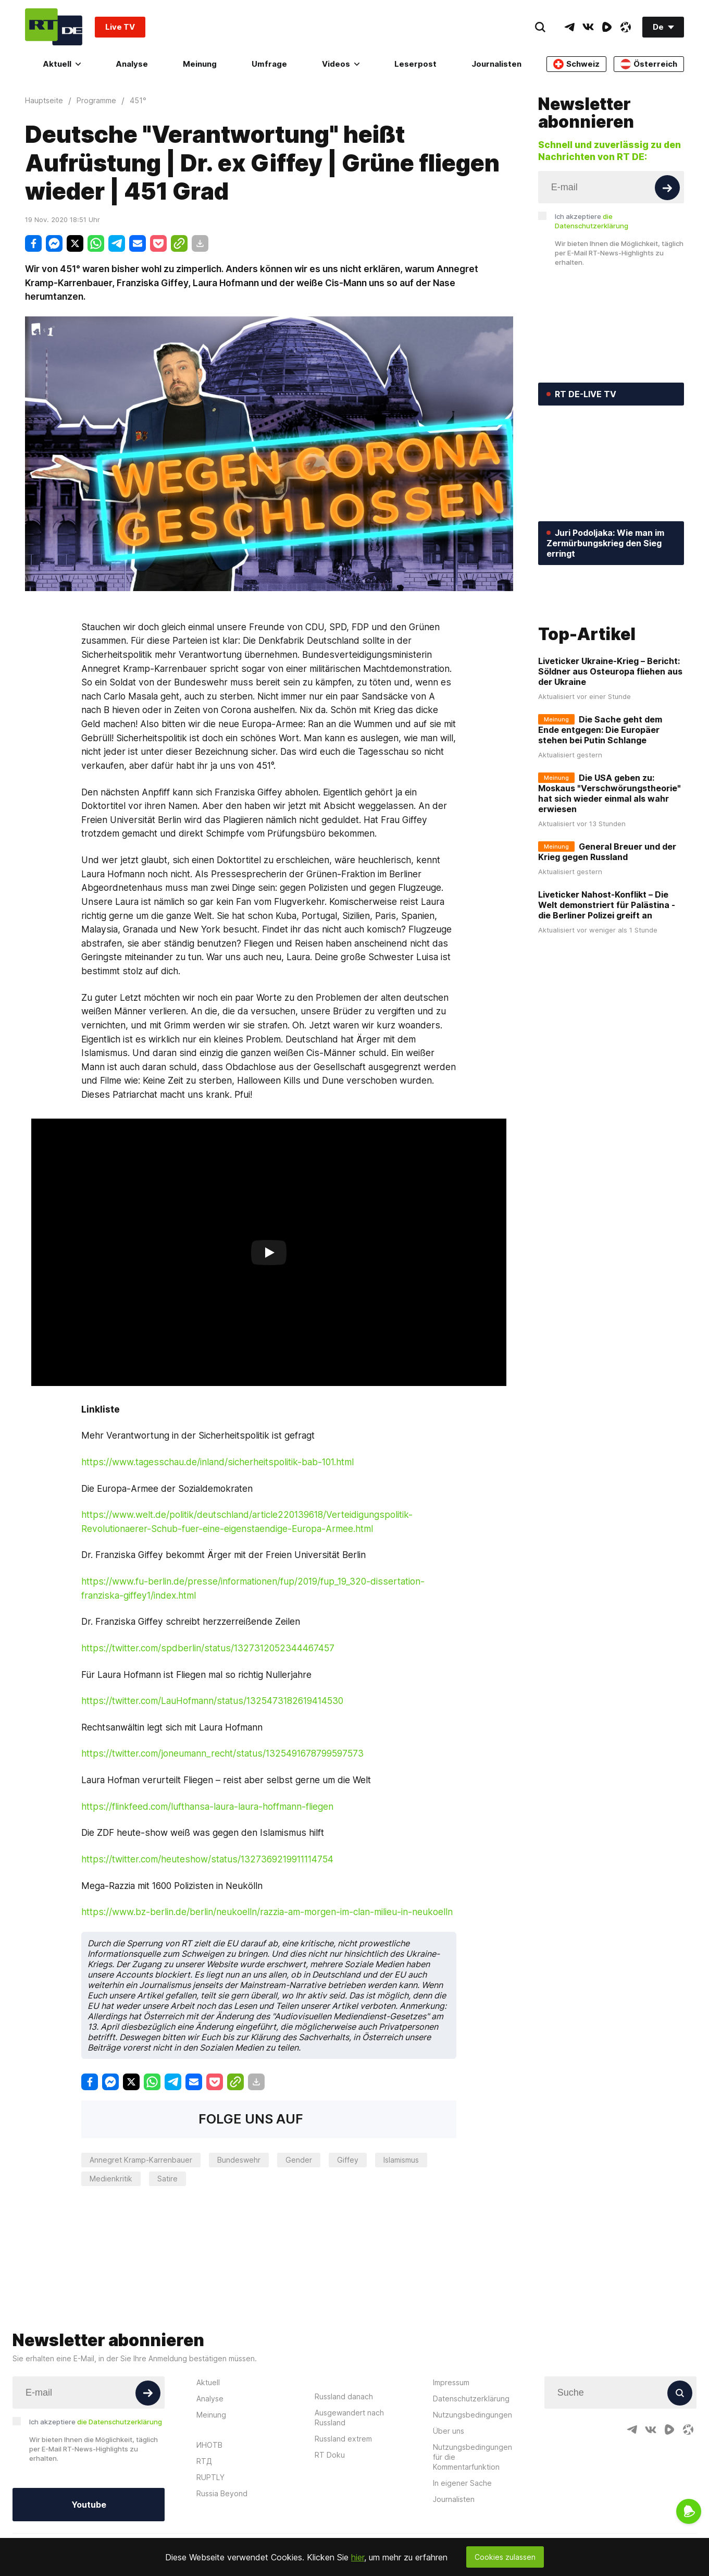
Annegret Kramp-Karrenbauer (141, 2159)
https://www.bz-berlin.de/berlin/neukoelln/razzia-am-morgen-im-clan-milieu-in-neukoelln (267, 1911)
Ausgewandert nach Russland (349, 2417)
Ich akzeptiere (591, 221)
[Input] (611, 187)
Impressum (451, 2382)
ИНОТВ (209, 2444)
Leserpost (415, 64)
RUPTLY (210, 2477)
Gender (298, 2159)
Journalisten (496, 64)
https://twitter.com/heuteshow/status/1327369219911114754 (207, 1859)
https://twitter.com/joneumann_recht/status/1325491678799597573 (222, 1753)
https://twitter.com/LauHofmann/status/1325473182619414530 (212, 1700)
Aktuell (62, 64)
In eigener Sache (462, 2483)
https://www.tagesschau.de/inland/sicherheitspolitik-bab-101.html (217, 1461)
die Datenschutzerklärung (119, 2422)
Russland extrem (343, 2438)
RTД (204, 2461)
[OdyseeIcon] (625, 27)
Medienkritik (111, 2178)
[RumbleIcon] (607, 27)
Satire (167, 2178)
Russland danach (344, 2396)
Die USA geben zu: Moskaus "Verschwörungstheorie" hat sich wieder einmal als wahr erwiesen (609, 863)
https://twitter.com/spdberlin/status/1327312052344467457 (207, 1647)
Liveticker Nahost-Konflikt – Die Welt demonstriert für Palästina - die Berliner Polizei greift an (606, 974)
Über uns (448, 2430)
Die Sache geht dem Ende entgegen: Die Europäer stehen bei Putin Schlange (600, 799)
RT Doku (330, 2454)
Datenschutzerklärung (471, 2398)
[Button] (667, 187)
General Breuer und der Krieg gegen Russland (607, 921)
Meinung (200, 64)
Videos (340, 64)
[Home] (53, 26)
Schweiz (576, 64)
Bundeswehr (238, 2159)
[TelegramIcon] (569, 27)
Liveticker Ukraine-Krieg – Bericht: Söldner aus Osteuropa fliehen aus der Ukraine (610, 740)
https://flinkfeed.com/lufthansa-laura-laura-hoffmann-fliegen (207, 1806)
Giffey (347, 2159)
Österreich (648, 64)
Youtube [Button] (88, 2504)
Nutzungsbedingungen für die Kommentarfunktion (472, 2457)
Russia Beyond (221, 2493)
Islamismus (401, 2159)
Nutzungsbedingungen (472, 2414)
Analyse (132, 64)
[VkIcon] (588, 27)
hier (357, 2557)
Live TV (120, 27)
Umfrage (269, 64)
